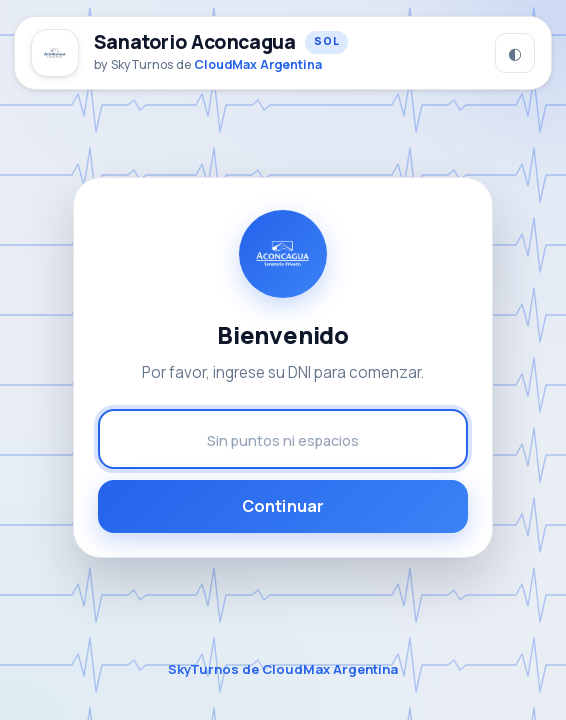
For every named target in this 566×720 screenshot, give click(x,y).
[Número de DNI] (283, 439)
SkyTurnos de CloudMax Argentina (283, 669)
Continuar (283, 506)
